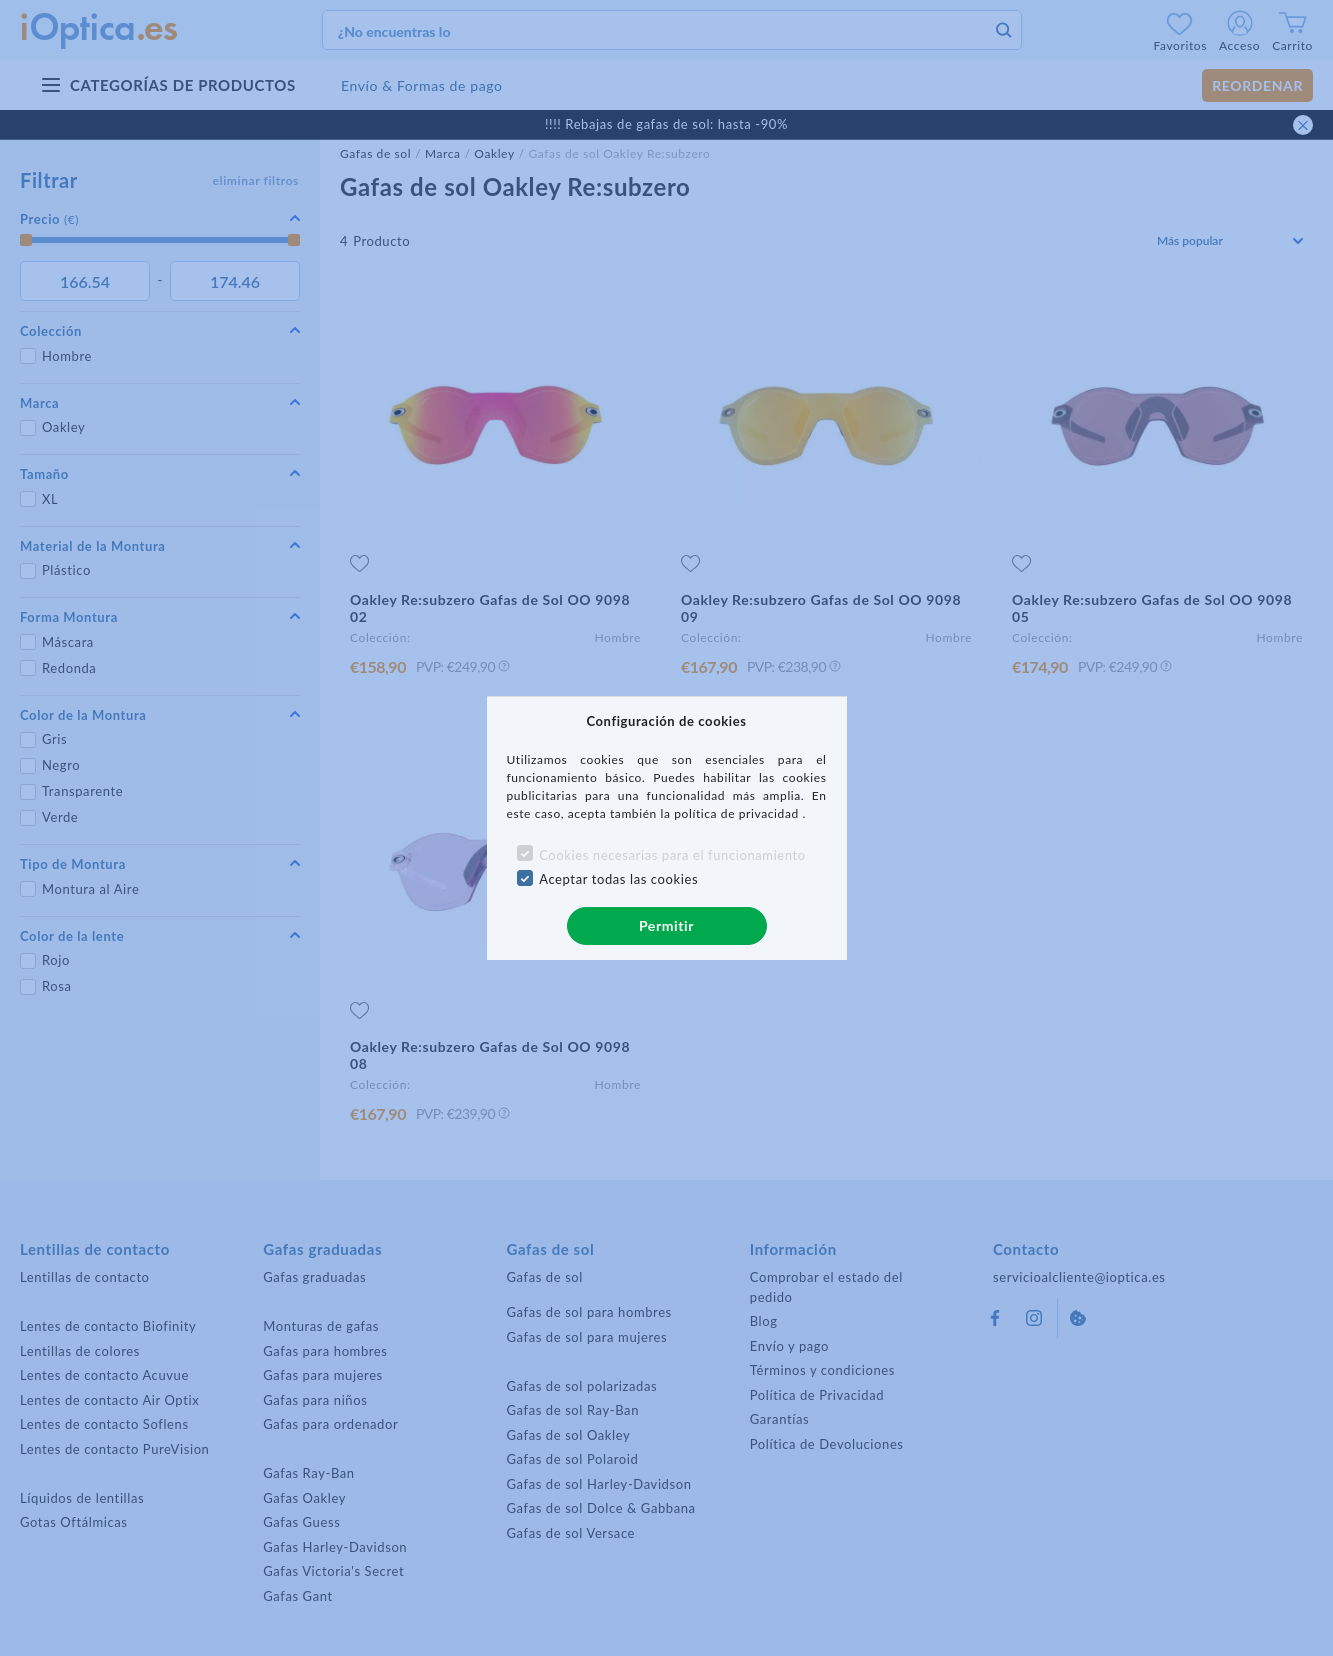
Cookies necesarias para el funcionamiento (672, 855)
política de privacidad (738, 813)
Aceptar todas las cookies (618, 879)
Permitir (666, 925)
